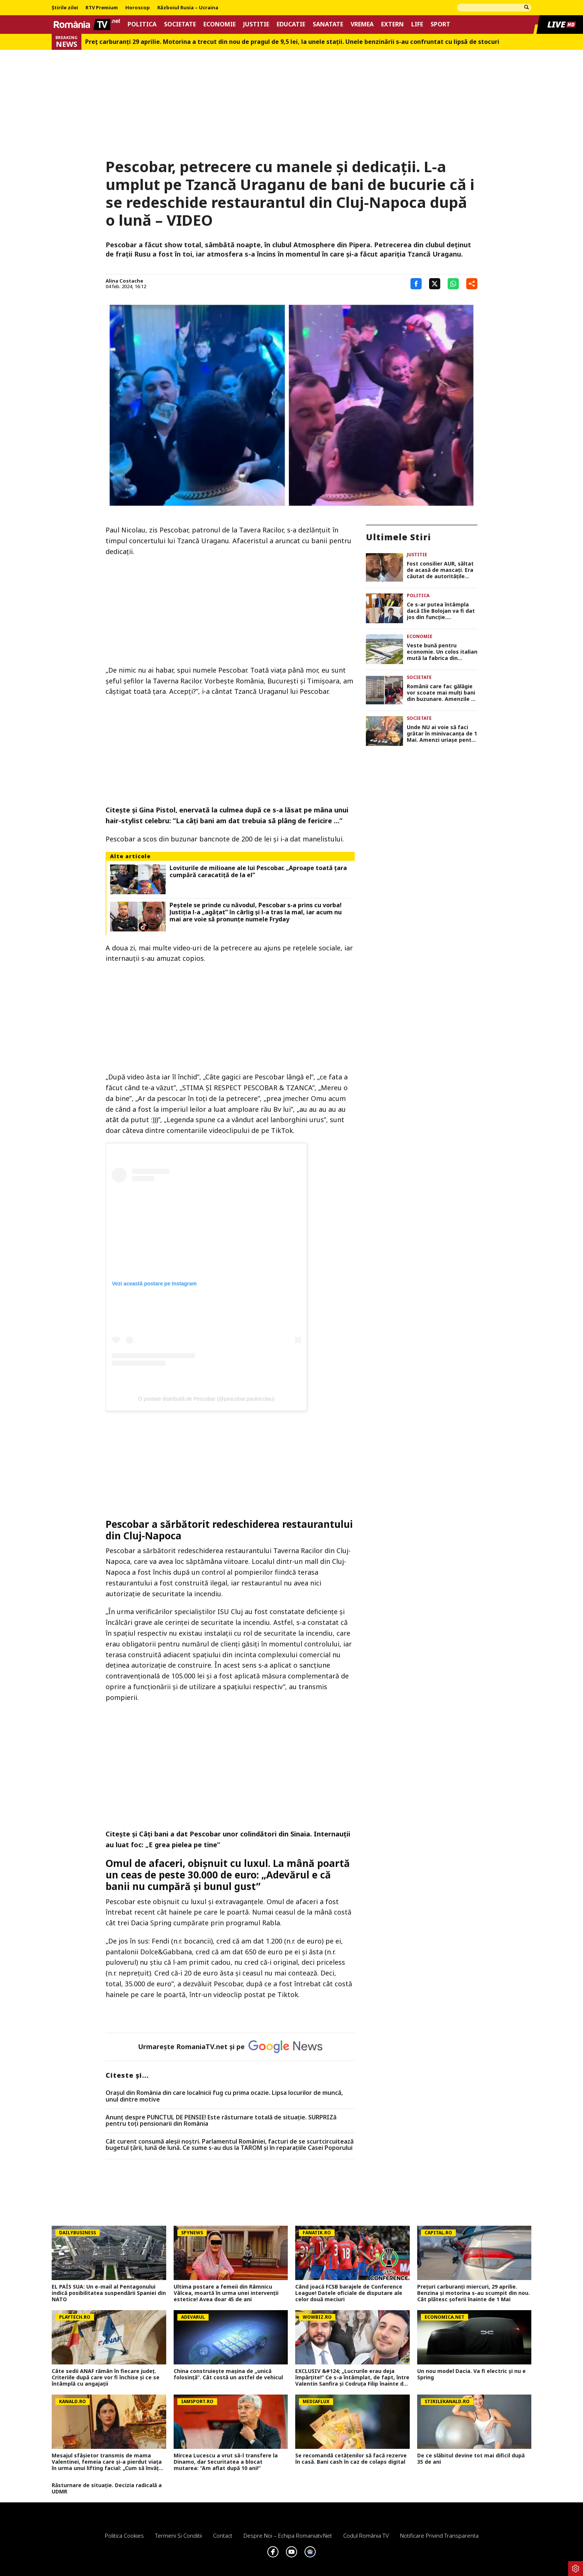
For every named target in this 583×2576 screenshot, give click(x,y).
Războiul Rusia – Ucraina (187, 8)
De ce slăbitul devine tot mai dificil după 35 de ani (471, 2459)
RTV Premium (102, 8)
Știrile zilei (65, 8)
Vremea (362, 24)
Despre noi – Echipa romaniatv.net (288, 2535)
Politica (142, 24)
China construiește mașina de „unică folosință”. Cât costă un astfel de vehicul (228, 2374)
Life (417, 24)
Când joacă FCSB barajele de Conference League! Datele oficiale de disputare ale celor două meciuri (348, 2293)
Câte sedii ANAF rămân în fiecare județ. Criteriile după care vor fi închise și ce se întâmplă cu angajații (106, 2377)
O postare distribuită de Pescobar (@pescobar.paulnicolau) (206, 1399)
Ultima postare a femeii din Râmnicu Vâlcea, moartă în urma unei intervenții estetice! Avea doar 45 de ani (226, 2293)
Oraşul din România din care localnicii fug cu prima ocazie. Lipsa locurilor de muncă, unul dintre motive (224, 2096)
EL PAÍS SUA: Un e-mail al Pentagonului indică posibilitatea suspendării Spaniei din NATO (109, 2293)
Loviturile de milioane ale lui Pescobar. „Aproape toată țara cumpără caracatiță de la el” (258, 871)
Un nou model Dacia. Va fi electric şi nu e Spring (471, 2374)
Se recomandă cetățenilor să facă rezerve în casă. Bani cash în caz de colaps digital (351, 2459)
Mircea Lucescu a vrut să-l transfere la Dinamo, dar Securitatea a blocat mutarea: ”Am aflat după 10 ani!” (226, 2462)
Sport (440, 24)
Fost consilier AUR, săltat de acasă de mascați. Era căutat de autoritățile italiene (440, 570)
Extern (392, 24)
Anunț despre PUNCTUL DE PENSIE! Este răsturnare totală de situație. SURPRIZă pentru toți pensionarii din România (221, 2120)
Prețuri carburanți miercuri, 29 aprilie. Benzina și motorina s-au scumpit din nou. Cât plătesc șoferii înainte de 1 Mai (473, 2293)
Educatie (291, 24)
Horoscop (137, 8)
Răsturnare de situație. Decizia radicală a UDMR (107, 2488)
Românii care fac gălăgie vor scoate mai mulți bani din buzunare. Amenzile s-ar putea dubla (441, 692)
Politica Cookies (124, 2535)
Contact (222, 2535)
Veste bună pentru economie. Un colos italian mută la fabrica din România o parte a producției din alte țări (442, 652)
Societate (180, 24)
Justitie (256, 24)
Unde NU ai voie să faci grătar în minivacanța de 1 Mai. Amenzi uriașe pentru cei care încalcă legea (442, 733)
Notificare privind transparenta (439, 2535)
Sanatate (328, 24)
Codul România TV (366, 2535)
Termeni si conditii (178, 2535)
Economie (219, 24)
